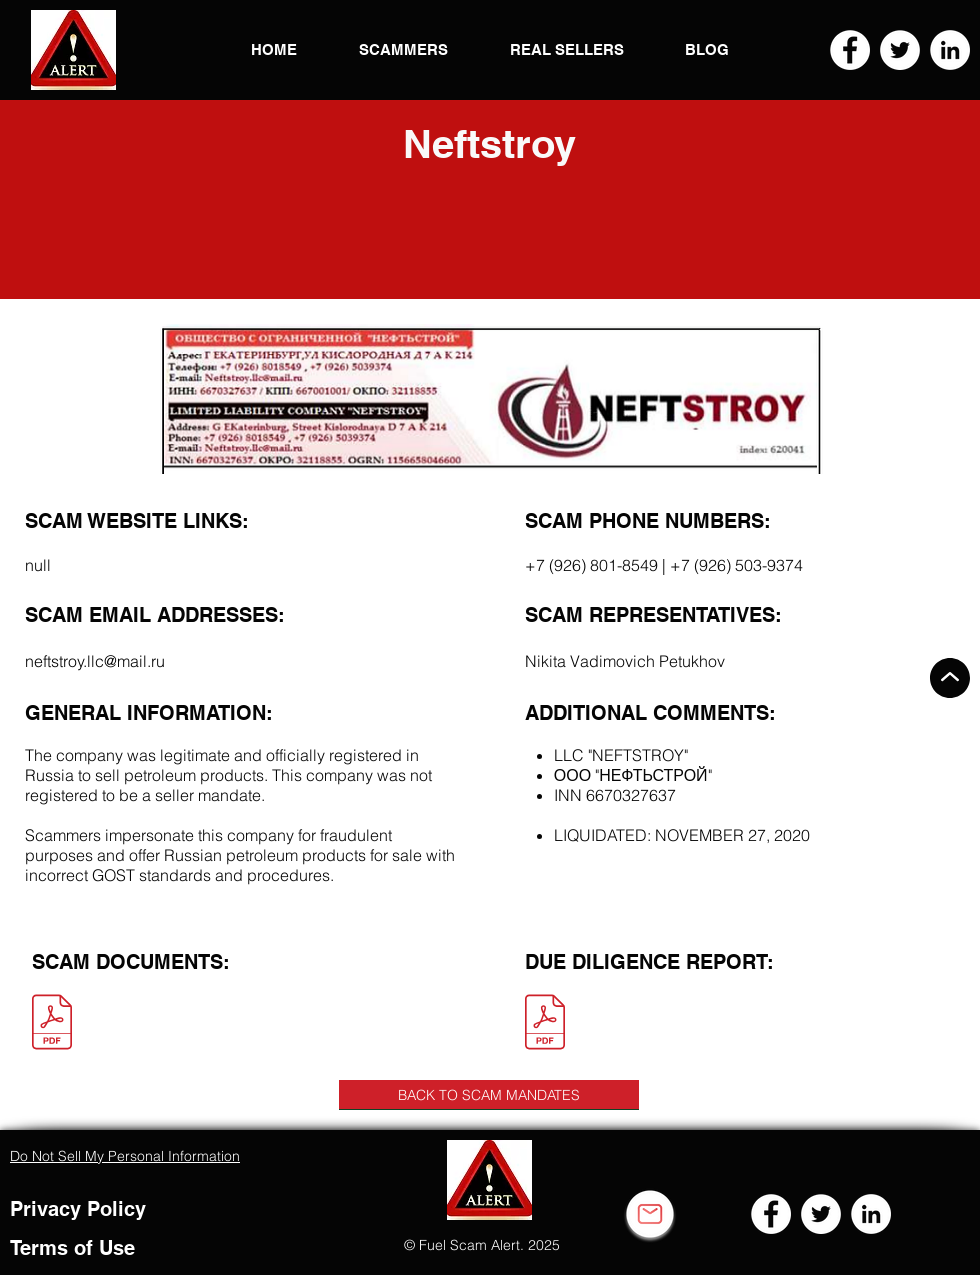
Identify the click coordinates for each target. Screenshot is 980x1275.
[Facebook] (850, 50)
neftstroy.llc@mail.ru (95, 661)
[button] (73, 50)
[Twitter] (900, 50)
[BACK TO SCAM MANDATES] (489, 1095)
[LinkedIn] (950, 50)
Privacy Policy (78, 1209)
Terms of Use (72, 1248)
